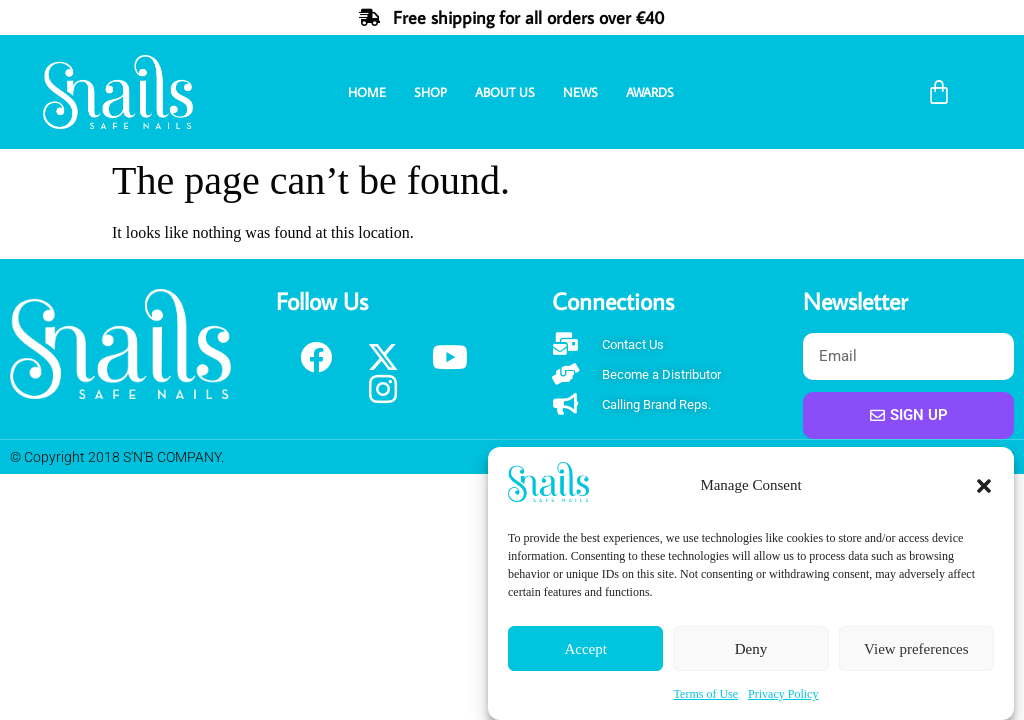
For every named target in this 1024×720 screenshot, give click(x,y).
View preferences (916, 649)
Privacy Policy (783, 694)
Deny (751, 649)
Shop (430, 92)
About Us (505, 92)
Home (367, 92)
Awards (650, 92)
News (580, 92)
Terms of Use (706, 694)
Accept (585, 649)
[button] (984, 486)
